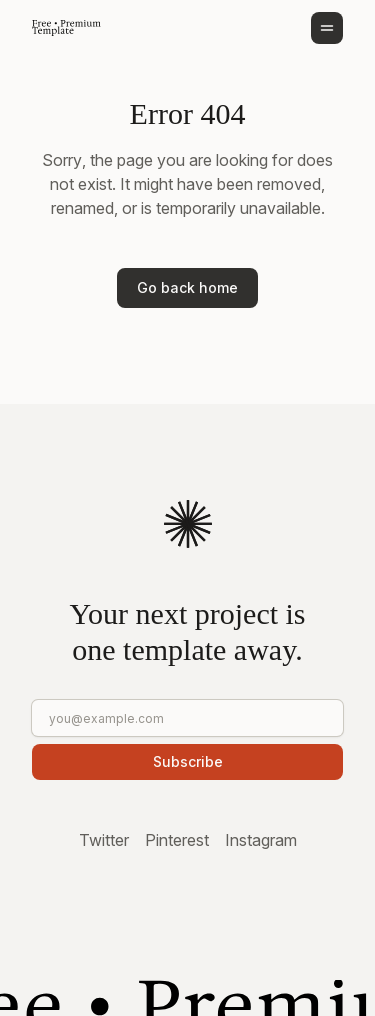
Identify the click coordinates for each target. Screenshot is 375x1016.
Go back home (187, 287)
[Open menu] (327, 28)
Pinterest (177, 840)
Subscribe (188, 761)
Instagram (261, 840)
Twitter (104, 840)
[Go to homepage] (66, 28)
